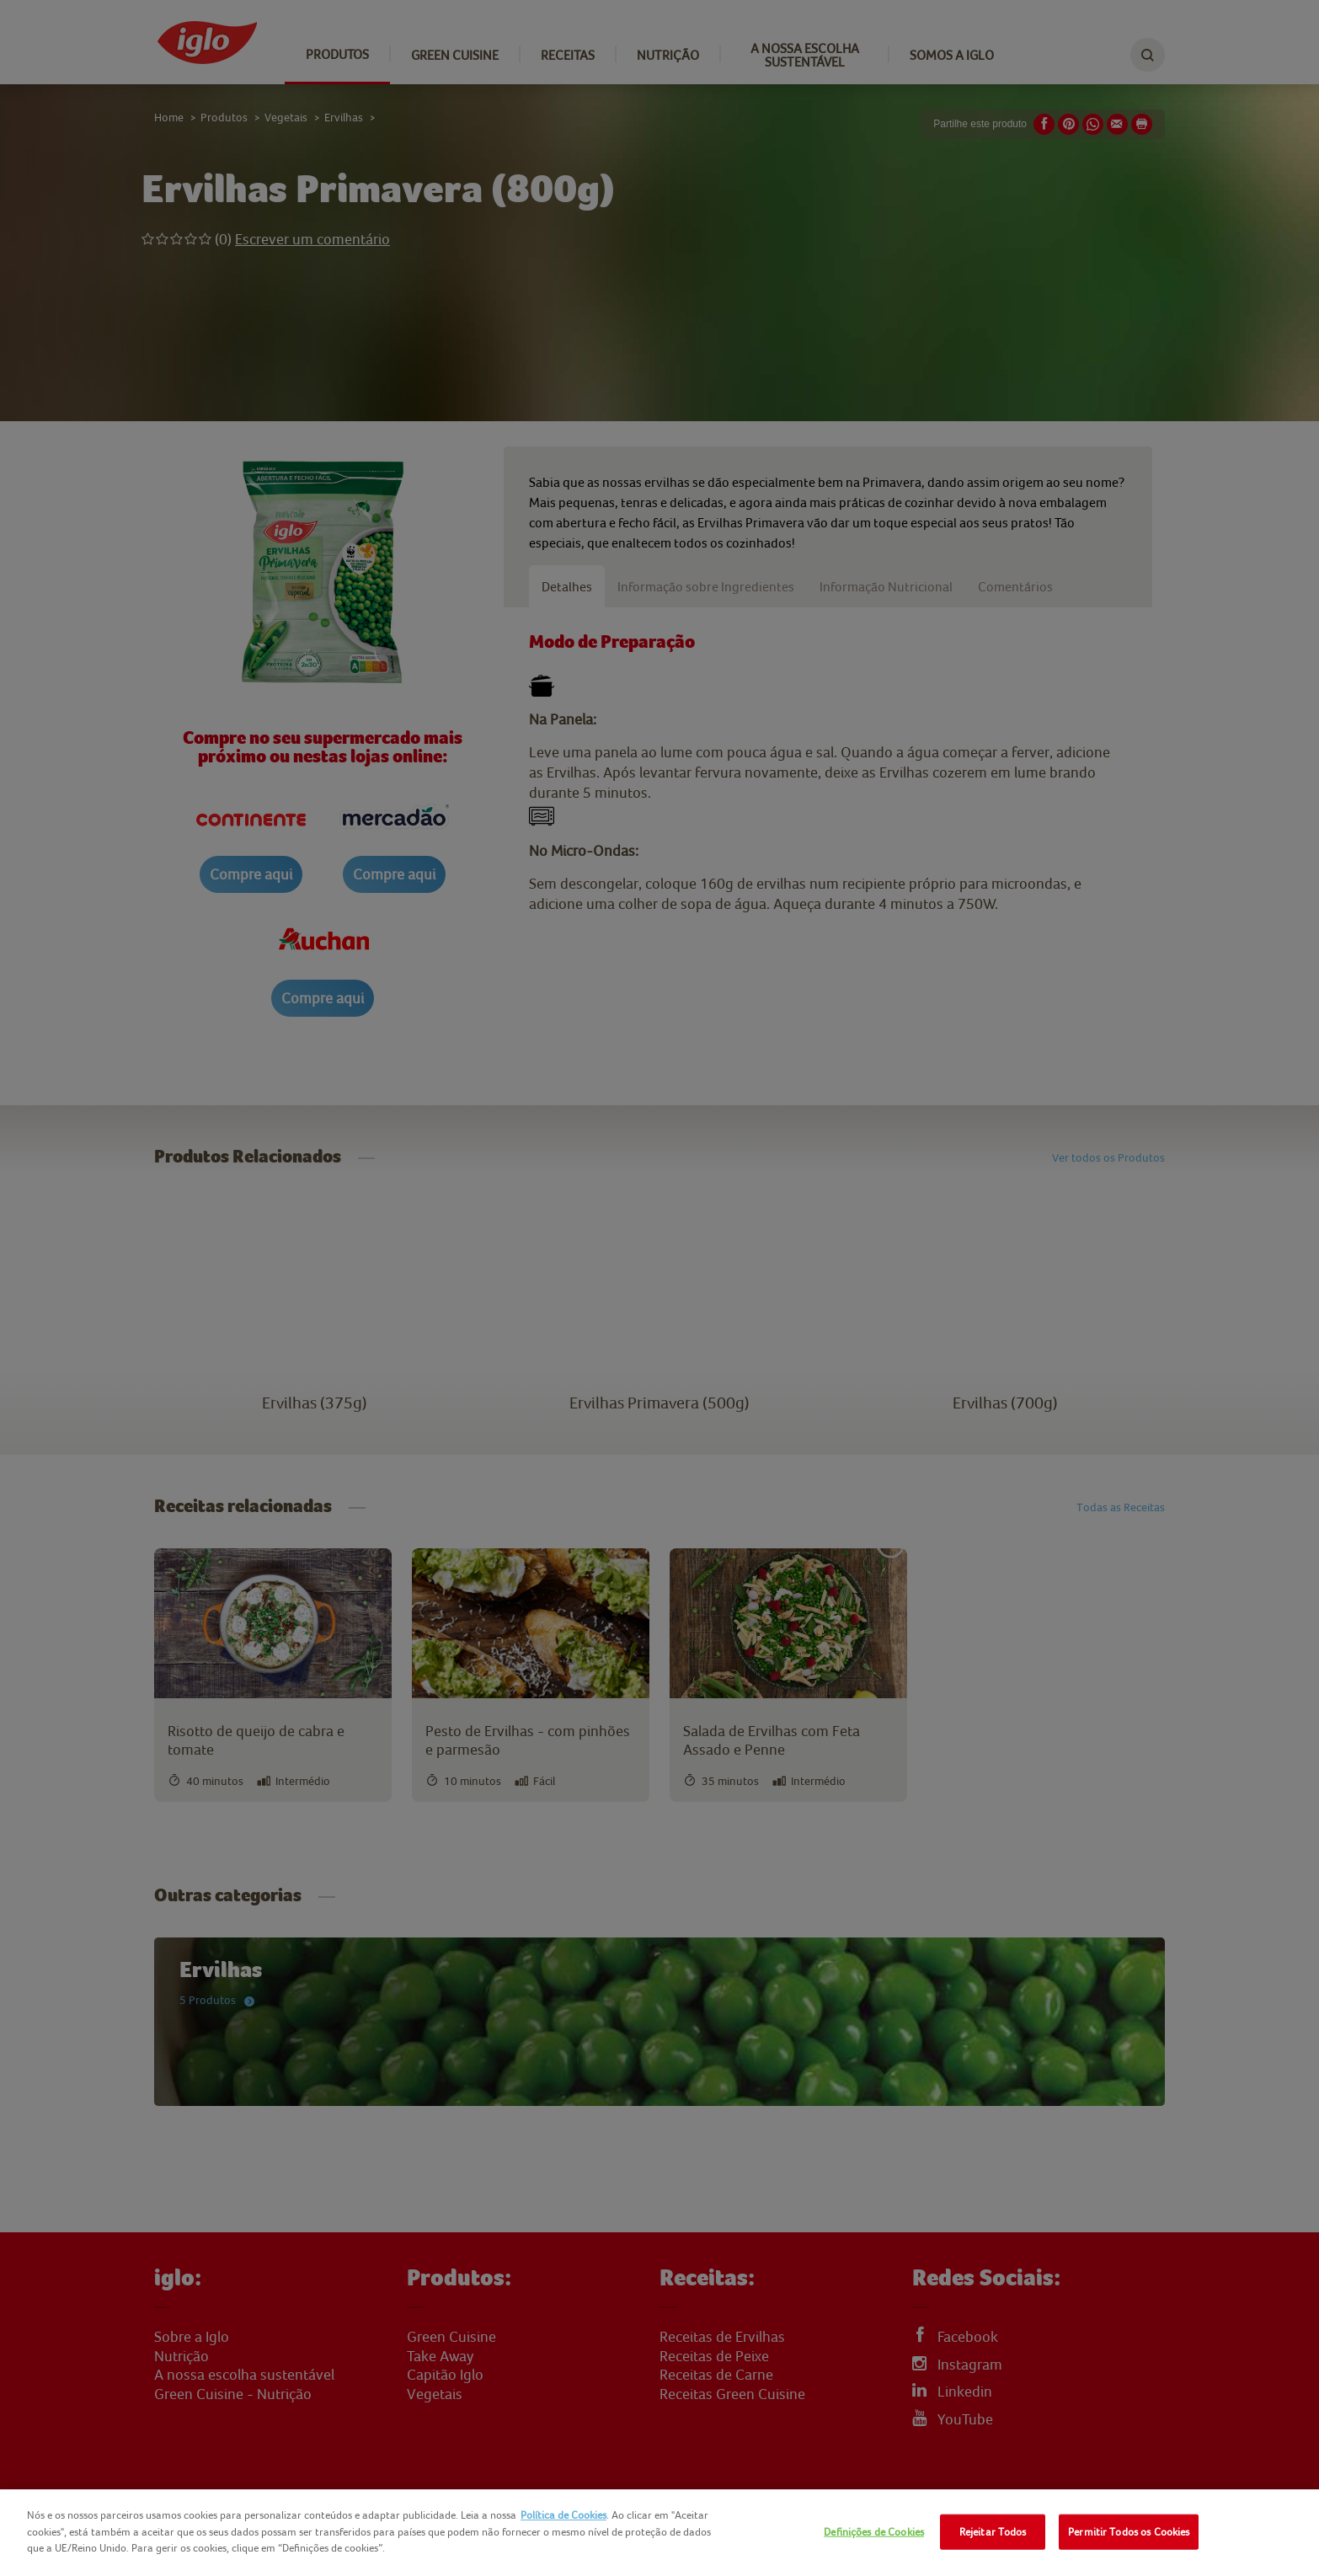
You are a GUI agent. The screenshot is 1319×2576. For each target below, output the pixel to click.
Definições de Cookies (874, 2531)
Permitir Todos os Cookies (1128, 2531)
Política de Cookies (563, 2515)
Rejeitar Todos (993, 2531)
